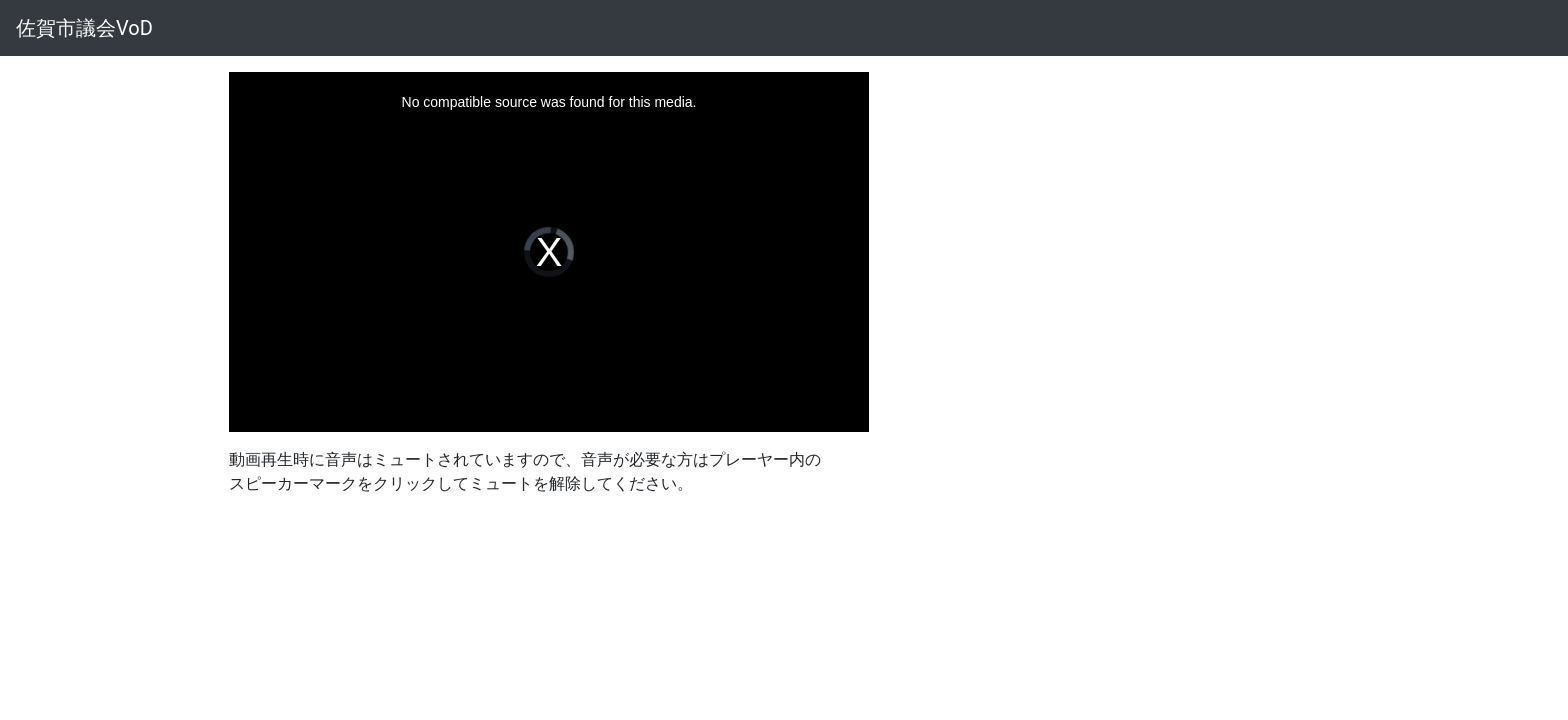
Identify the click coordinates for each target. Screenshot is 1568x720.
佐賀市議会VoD (84, 28)
